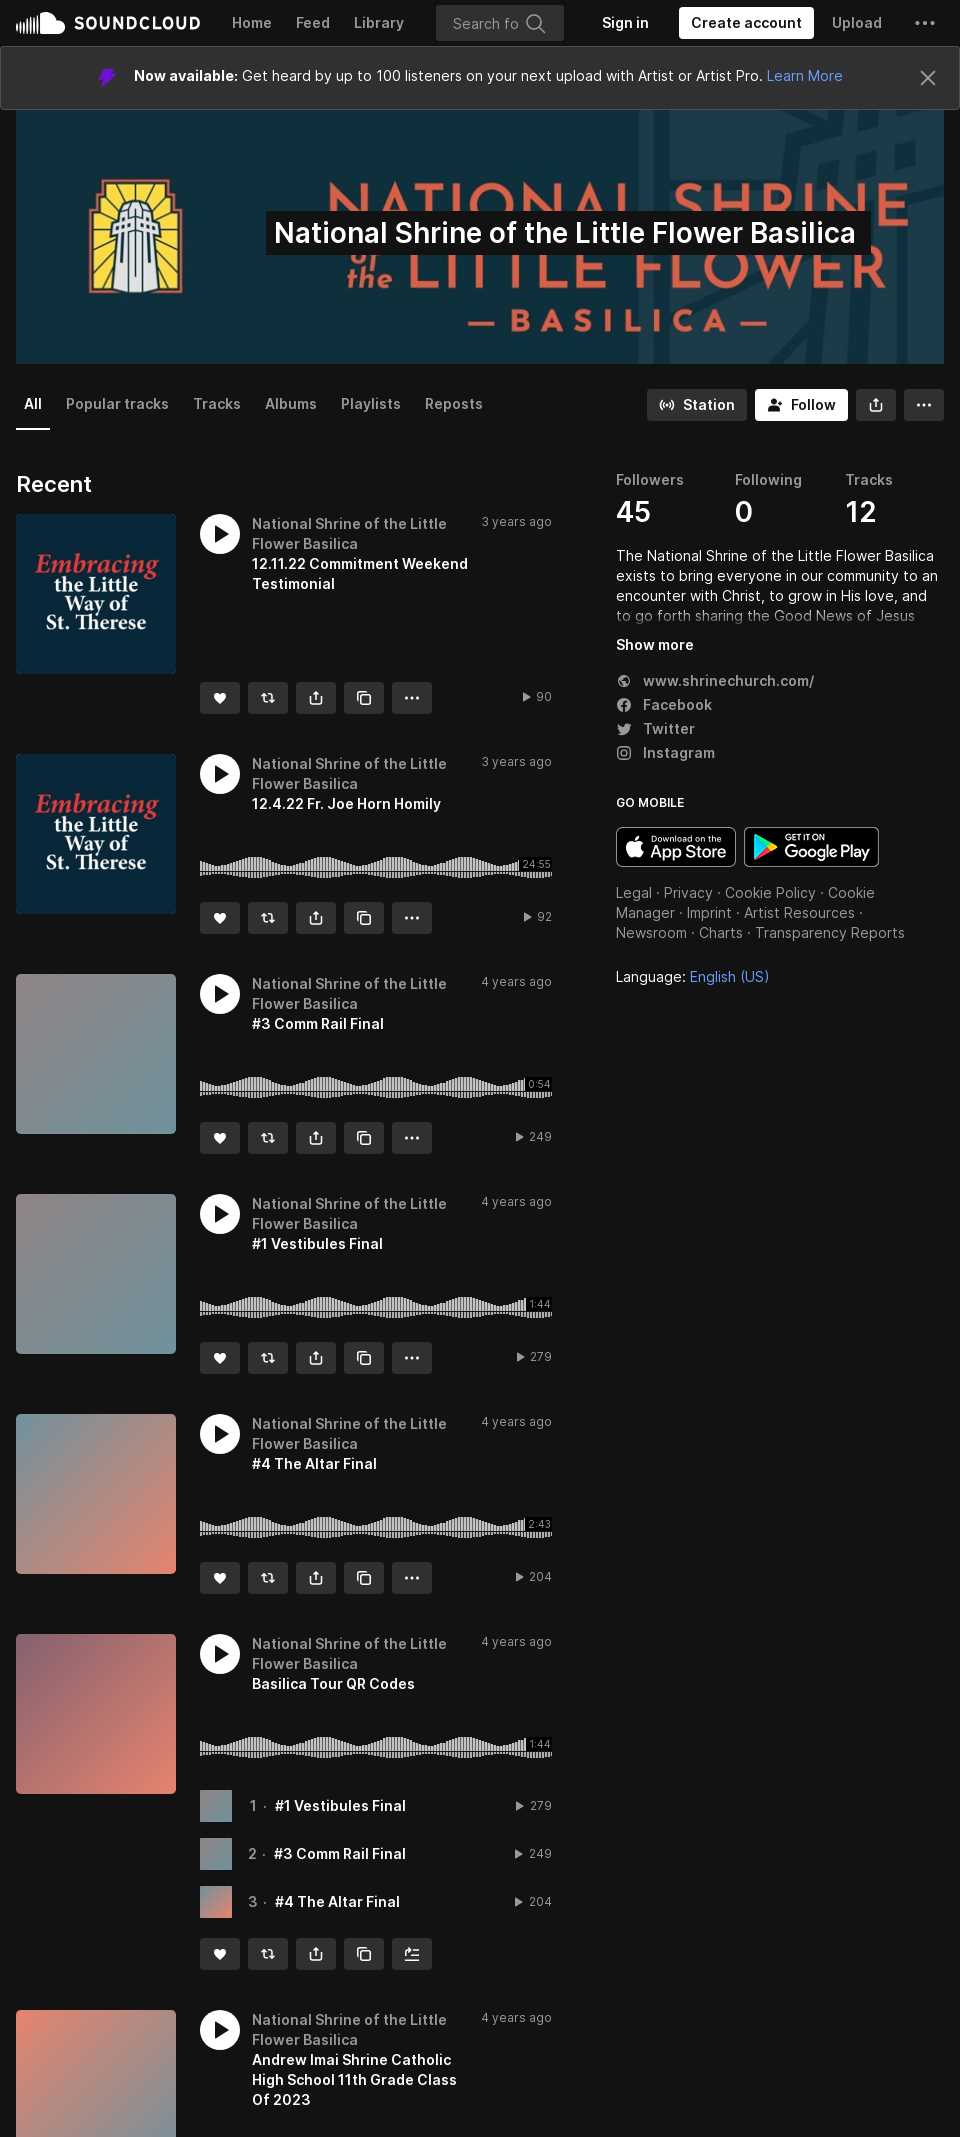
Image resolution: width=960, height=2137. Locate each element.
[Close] (928, 78)
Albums (291, 403)
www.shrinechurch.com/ (715, 680)
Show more (655, 644)
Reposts (454, 403)
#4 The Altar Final (337, 1901)
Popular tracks (117, 403)
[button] (925, 23)
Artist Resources (799, 912)
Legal (634, 892)
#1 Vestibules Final (340, 1805)
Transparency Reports (830, 932)
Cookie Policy (770, 892)
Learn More (805, 75)
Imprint (709, 912)
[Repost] (268, 698)
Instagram (665, 752)
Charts (721, 932)
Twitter (655, 728)
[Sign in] (625, 23)
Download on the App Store (676, 847)
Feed (313, 22)
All (33, 403)
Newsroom (651, 932)
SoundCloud (108, 23)
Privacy (688, 892)
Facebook (664, 704)
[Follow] (801, 405)
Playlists (371, 403)
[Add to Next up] (412, 1954)
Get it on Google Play (811, 847)
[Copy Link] (364, 698)
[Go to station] (697, 405)
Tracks (217, 403)
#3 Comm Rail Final (340, 1853)
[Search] (500, 23)
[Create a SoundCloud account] (746, 23)
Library (379, 22)
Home (252, 22)
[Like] (220, 698)
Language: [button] (693, 976)
